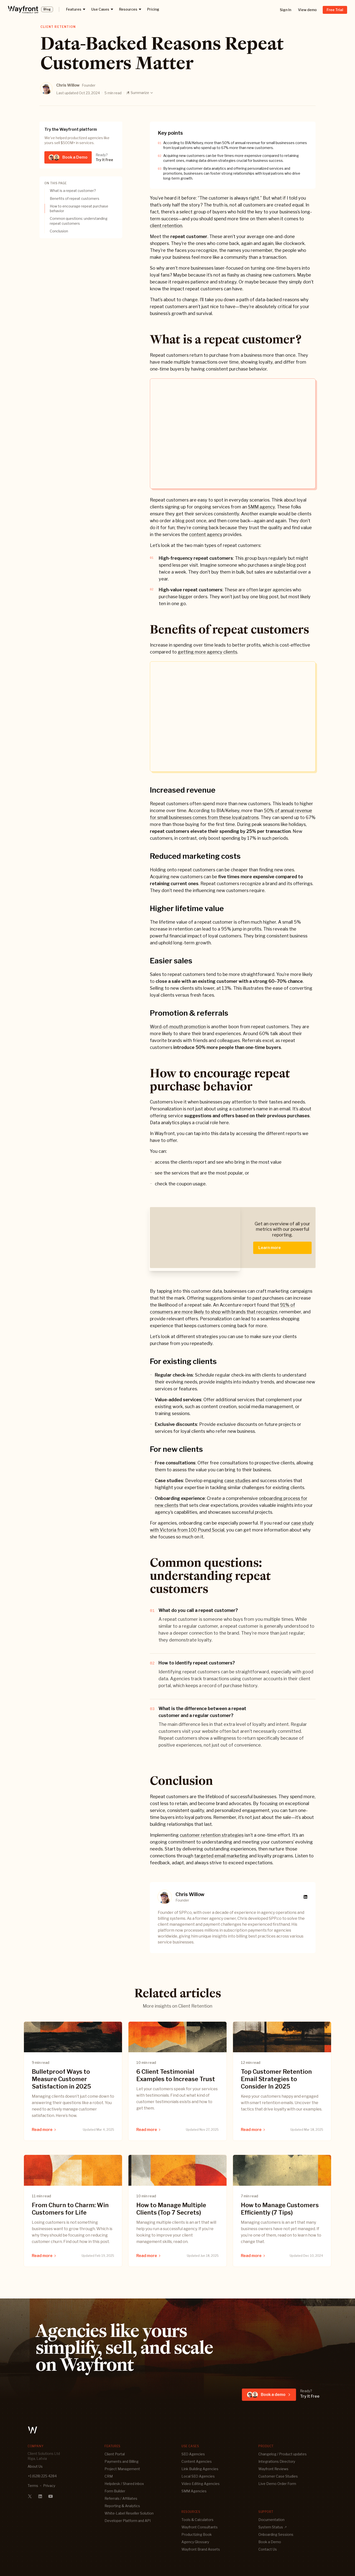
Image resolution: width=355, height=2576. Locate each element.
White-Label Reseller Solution (129, 2513)
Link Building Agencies (199, 2469)
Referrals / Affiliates (121, 2498)
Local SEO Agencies (198, 2476)
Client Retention (58, 27)
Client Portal (115, 2454)
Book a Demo (269, 2542)
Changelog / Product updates (282, 2454)
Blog (47, 9)
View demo (307, 10)
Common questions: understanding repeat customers (78, 220)
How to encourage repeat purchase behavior (79, 208)
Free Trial (335, 10)
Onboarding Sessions (275, 2534)
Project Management (122, 2469)
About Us (35, 2466)
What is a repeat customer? (73, 190)
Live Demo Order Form (277, 2484)
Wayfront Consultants (199, 2527)
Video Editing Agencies (200, 2484)
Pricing (153, 9)
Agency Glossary (195, 2542)
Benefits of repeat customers (74, 198)
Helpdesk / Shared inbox (124, 2484)
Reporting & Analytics (122, 2506)
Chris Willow (68, 85)
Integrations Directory (276, 2461)
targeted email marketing (221, 1855)
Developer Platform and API (128, 2521)
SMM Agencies (194, 2491)
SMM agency (261, 506)
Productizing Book (196, 2534)
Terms (33, 2485)
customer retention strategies (212, 1835)
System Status (272, 2527)
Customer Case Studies (278, 2476)
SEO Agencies (193, 2454)
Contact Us (267, 2549)
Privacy (49, 2485)
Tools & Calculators (197, 2520)
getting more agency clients (207, 651)
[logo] (23, 9)
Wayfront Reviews (273, 2469)
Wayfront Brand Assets (200, 2549)
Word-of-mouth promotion (178, 1026)
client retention (166, 225)
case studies (237, 1480)
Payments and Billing (122, 2461)
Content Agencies (196, 2461)
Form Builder (115, 2491)
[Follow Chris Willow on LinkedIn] (305, 1897)
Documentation (271, 2520)
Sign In (285, 10)
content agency (205, 534)
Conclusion (59, 231)
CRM (109, 2476)
